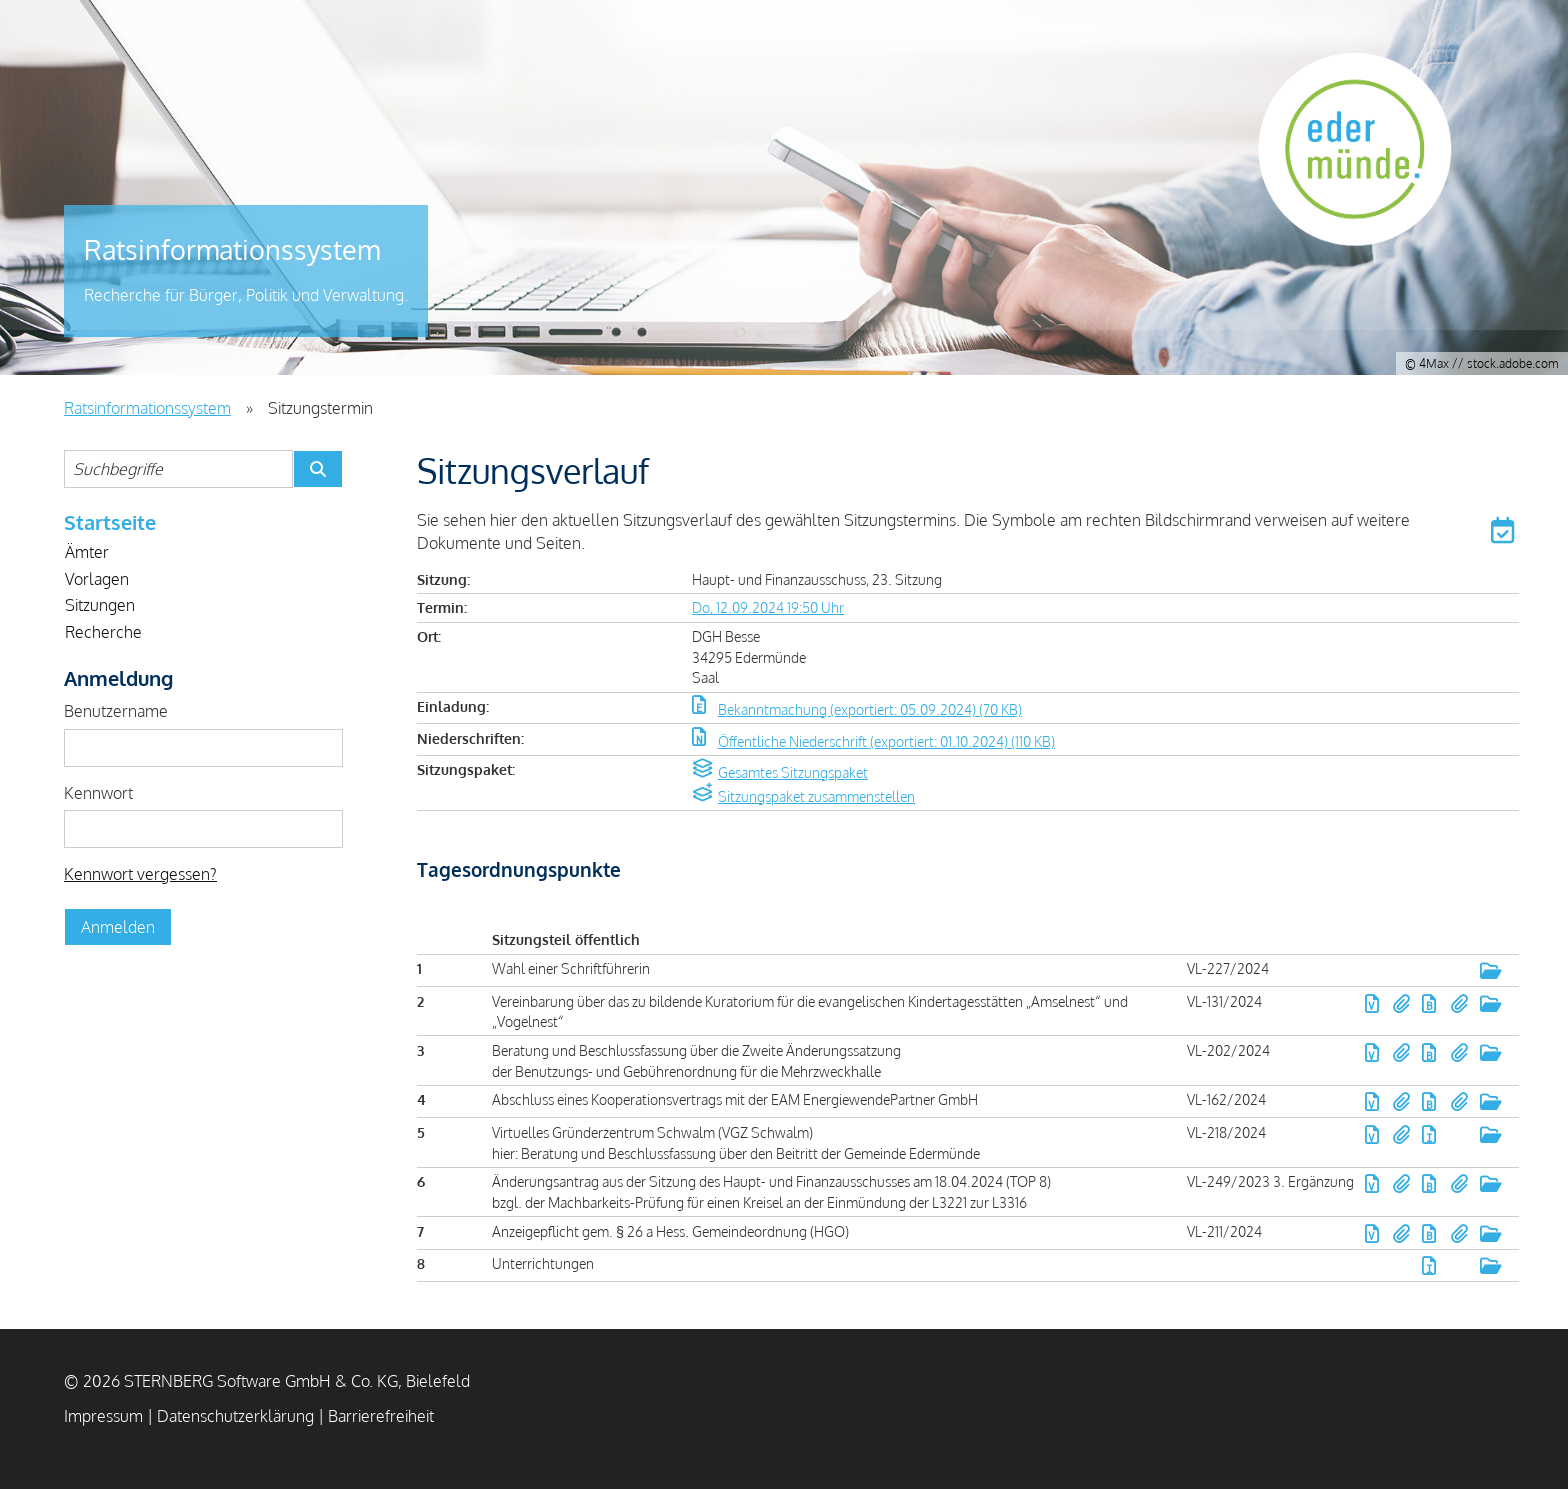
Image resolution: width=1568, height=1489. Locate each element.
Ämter (87, 552)
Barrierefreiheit (381, 1416)
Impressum (103, 1416)
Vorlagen (97, 579)
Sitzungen (100, 605)
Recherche (103, 632)
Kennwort (98, 793)
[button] (1505, 534)
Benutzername (116, 711)
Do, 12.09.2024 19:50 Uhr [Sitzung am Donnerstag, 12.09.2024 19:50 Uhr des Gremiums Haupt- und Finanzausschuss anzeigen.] (768, 607)
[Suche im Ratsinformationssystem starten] (318, 469)
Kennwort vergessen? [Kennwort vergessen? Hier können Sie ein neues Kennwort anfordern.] (140, 874)
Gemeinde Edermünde (1369, 165)
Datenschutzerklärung (235, 1416)
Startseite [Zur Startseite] (110, 522)
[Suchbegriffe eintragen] (178, 469)
